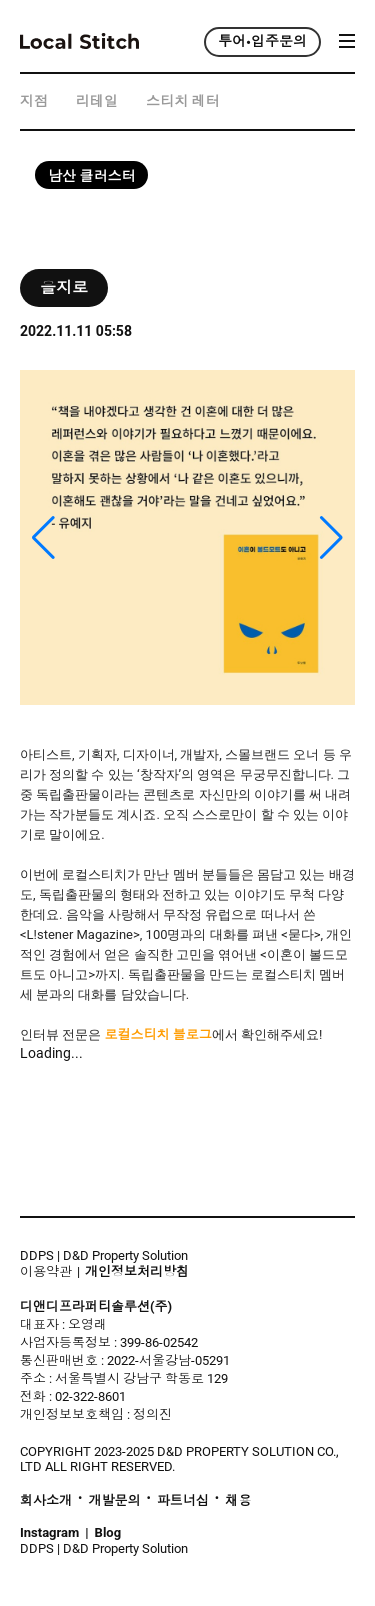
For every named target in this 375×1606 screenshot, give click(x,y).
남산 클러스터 (91, 176)
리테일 (97, 101)
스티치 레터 (182, 101)
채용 (238, 1501)
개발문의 (114, 1501)
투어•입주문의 (262, 42)
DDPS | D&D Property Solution (104, 1255)
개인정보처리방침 (137, 1272)
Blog (108, 1533)
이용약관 (46, 1271)
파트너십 (183, 1501)
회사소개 (46, 1501)
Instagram (49, 1533)
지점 (34, 101)
